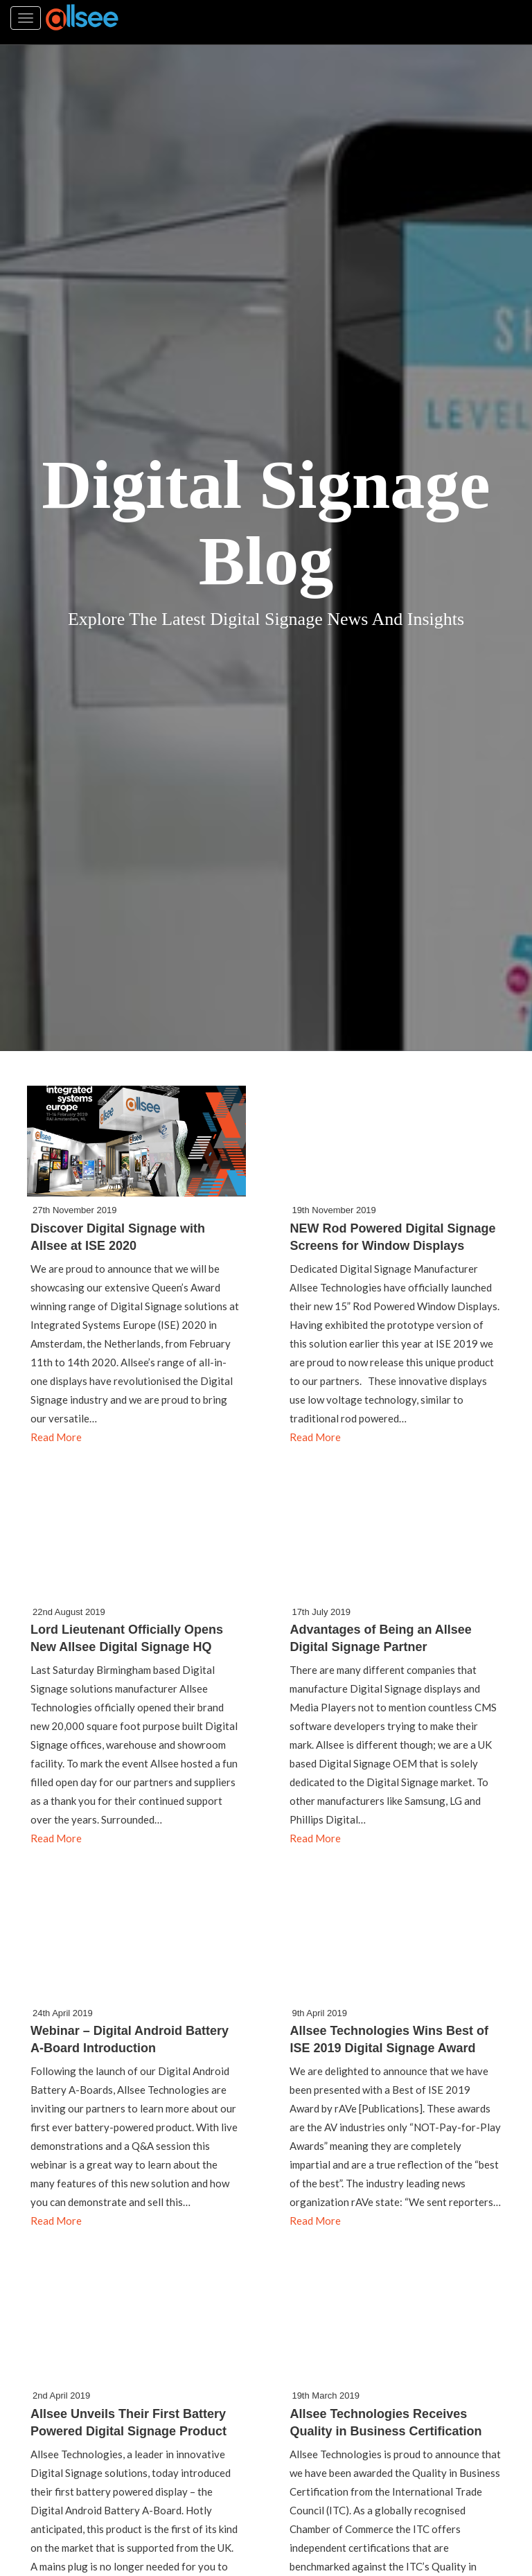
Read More (56, 1437)
